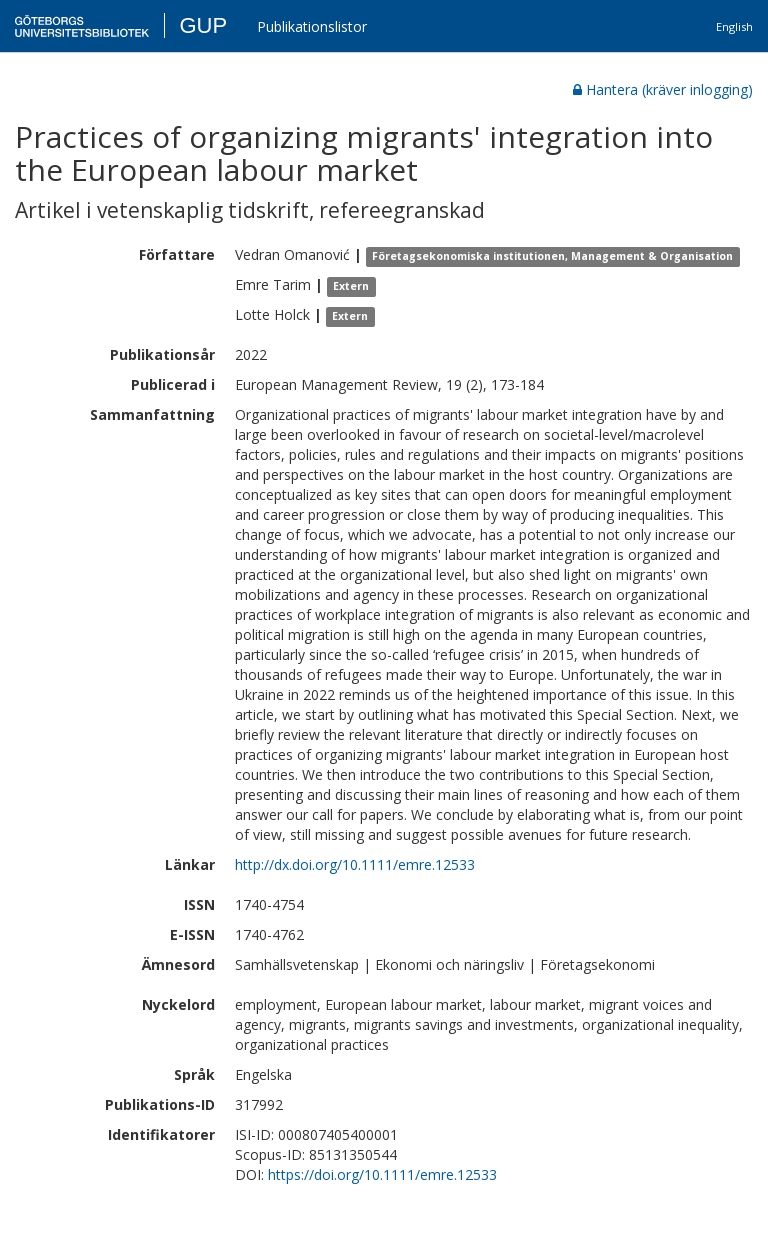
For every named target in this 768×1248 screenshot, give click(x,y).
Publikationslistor (312, 26)
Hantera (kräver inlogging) (663, 89)
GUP (203, 25)
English (734, 26)
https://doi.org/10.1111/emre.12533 (382, 1174)
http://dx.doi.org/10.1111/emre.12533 (355, 864)
